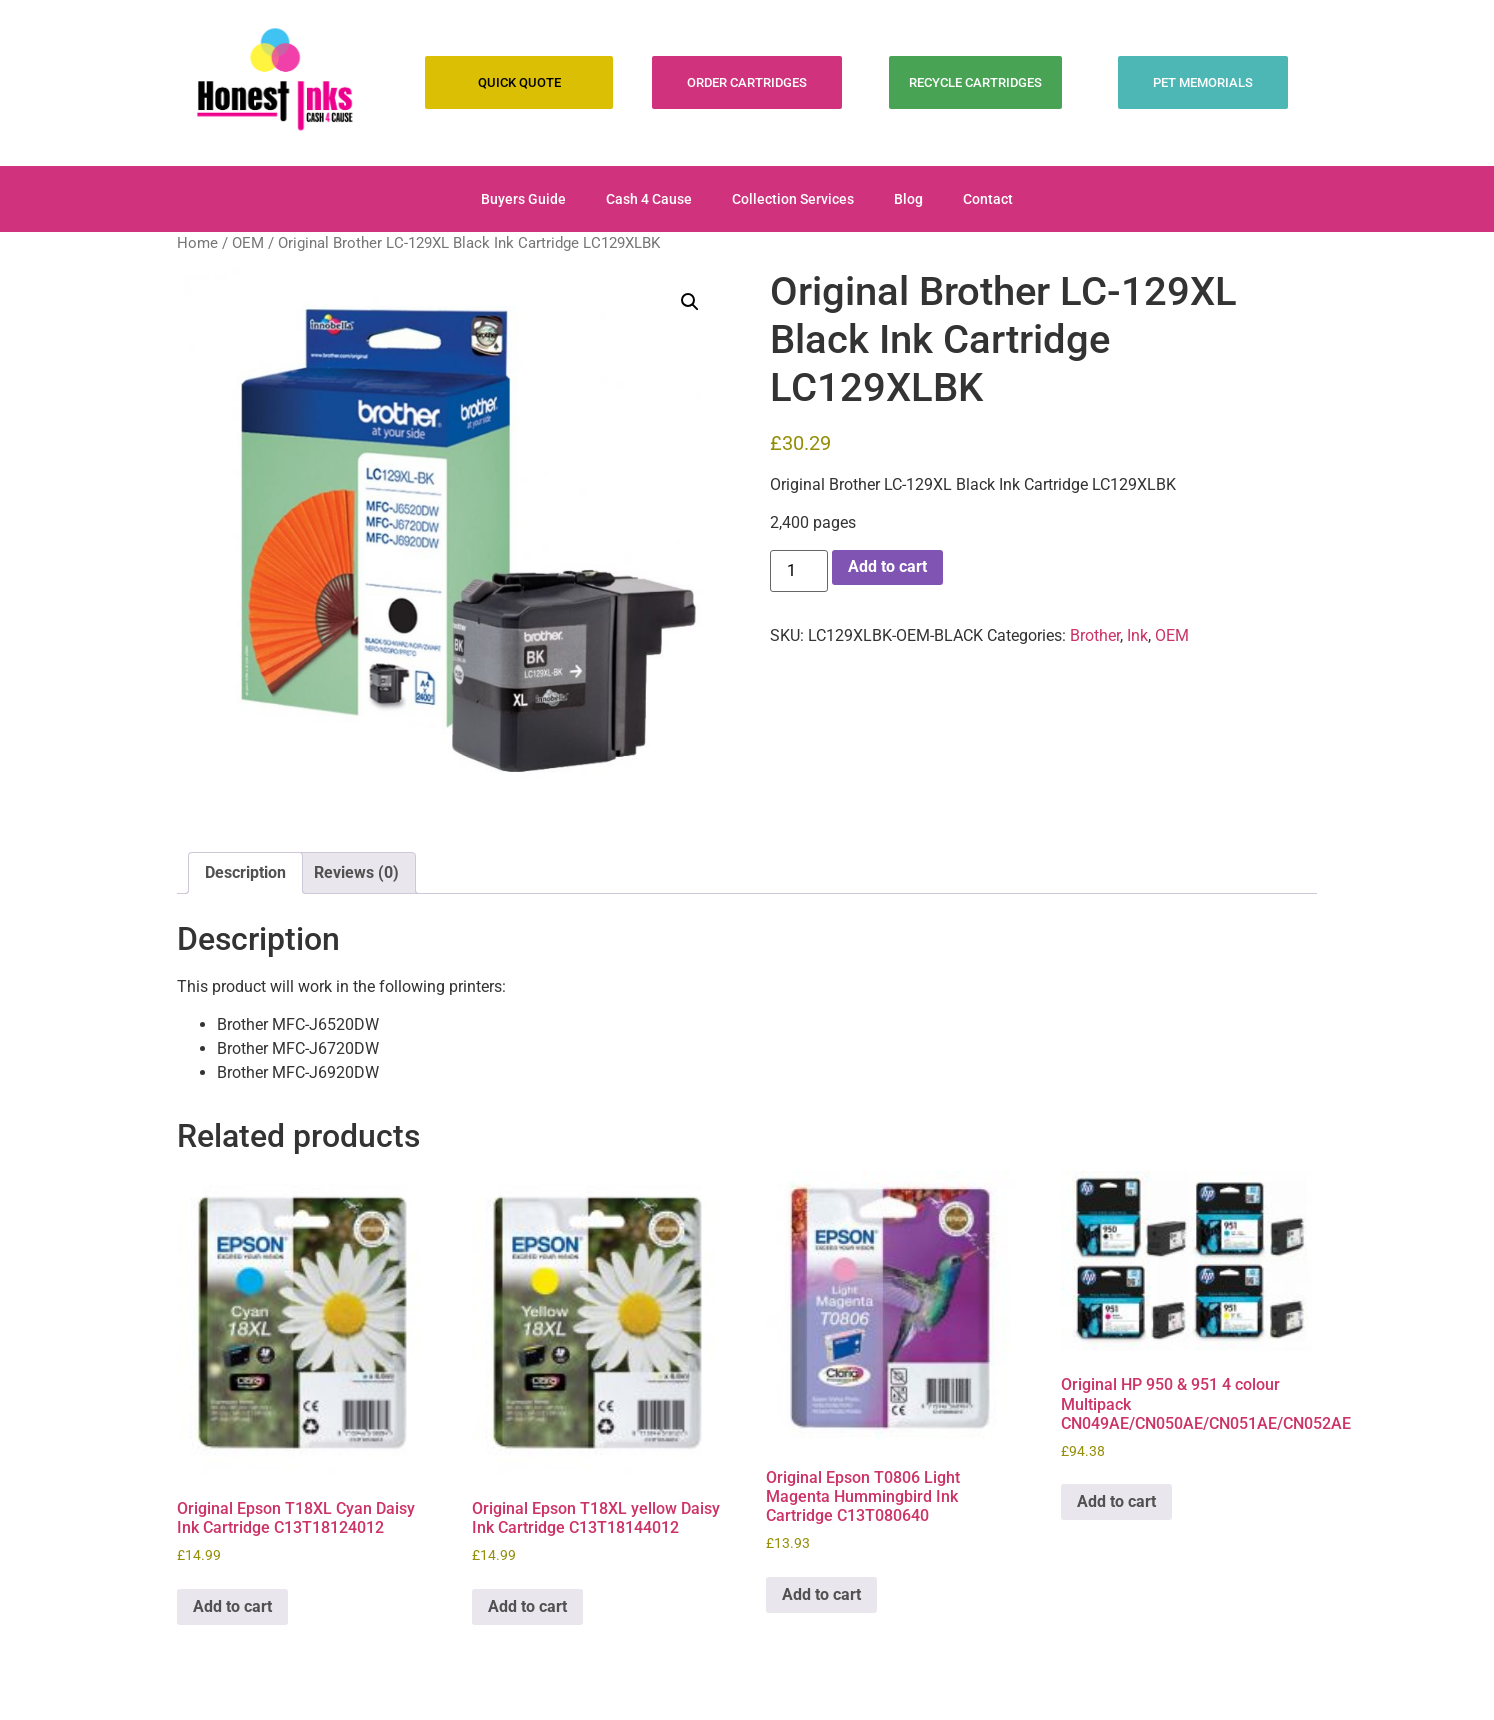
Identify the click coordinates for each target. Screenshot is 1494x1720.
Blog (908, 199)
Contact (988, 199)
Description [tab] (245, 872)
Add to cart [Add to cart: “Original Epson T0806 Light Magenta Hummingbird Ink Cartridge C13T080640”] (821, 1594)
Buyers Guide (523, 199)
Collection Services (793, 199)
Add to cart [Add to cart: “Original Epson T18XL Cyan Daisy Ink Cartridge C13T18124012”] (232, 1606)
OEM (248, 243)
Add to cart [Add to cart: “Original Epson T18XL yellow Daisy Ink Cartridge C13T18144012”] (527, 1606)
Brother (1095, 635)
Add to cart (887, 566)
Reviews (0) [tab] (356, 872)
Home (197, 243)
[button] (690, 302)
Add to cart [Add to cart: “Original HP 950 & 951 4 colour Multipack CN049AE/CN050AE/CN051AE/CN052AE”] (1116, 1501)
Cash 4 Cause (649, 199)
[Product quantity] (799, 571)
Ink (1137, 635)
